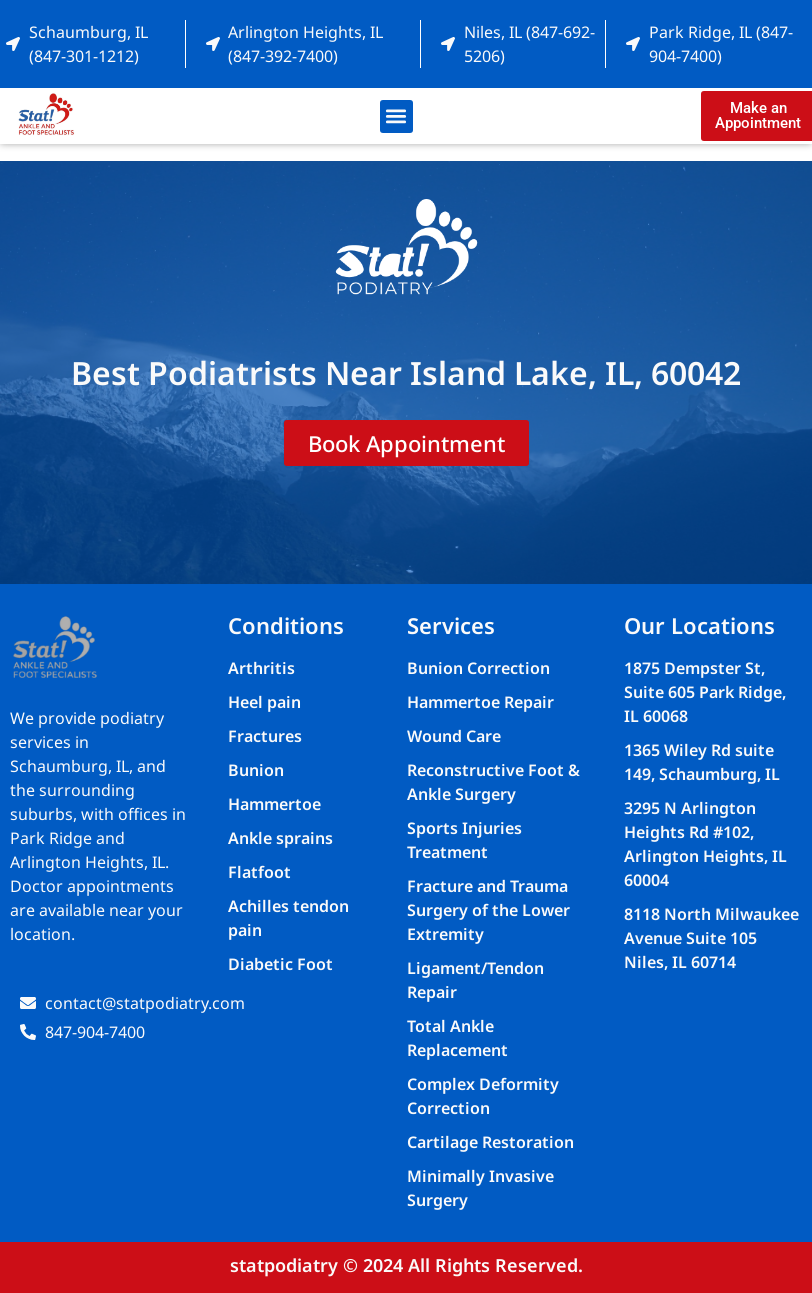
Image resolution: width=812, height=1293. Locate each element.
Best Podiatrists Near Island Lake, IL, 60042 (406, 372)
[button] (396, 116)
